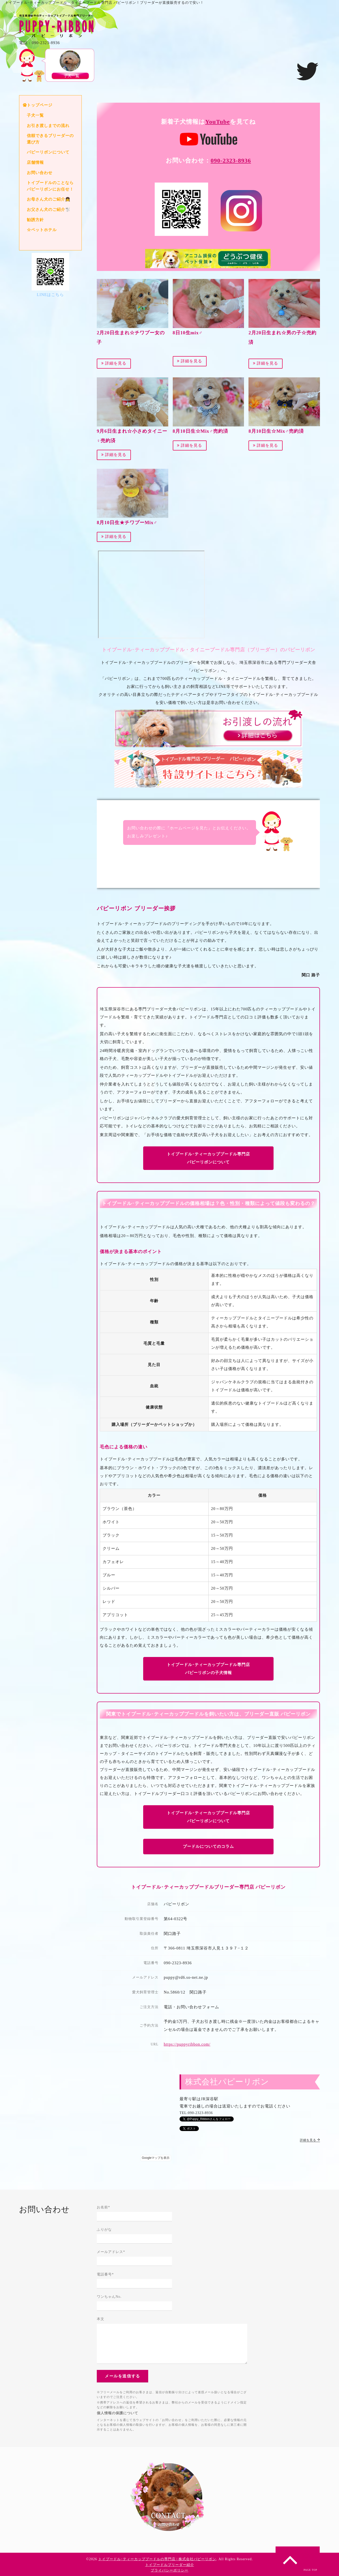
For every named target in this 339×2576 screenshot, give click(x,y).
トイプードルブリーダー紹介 (169, 2566)
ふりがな (104, 2231)
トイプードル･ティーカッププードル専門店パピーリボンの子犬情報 (208, 1670)
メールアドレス (111, 2253)
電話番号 (105, 2275)
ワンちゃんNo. (109, 2298)
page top (297, 2560)
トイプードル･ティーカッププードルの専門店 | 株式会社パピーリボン (157, 2560)
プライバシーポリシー (169, 2571)
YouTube (217, 121)
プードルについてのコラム (208, 1848)
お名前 (103, 2208)
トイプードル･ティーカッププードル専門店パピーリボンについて (208, 1159)
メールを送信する (122, 2377)
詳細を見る (115, 363)
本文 (100, 2320)
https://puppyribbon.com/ (187, 2045)
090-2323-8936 (46, 43)
